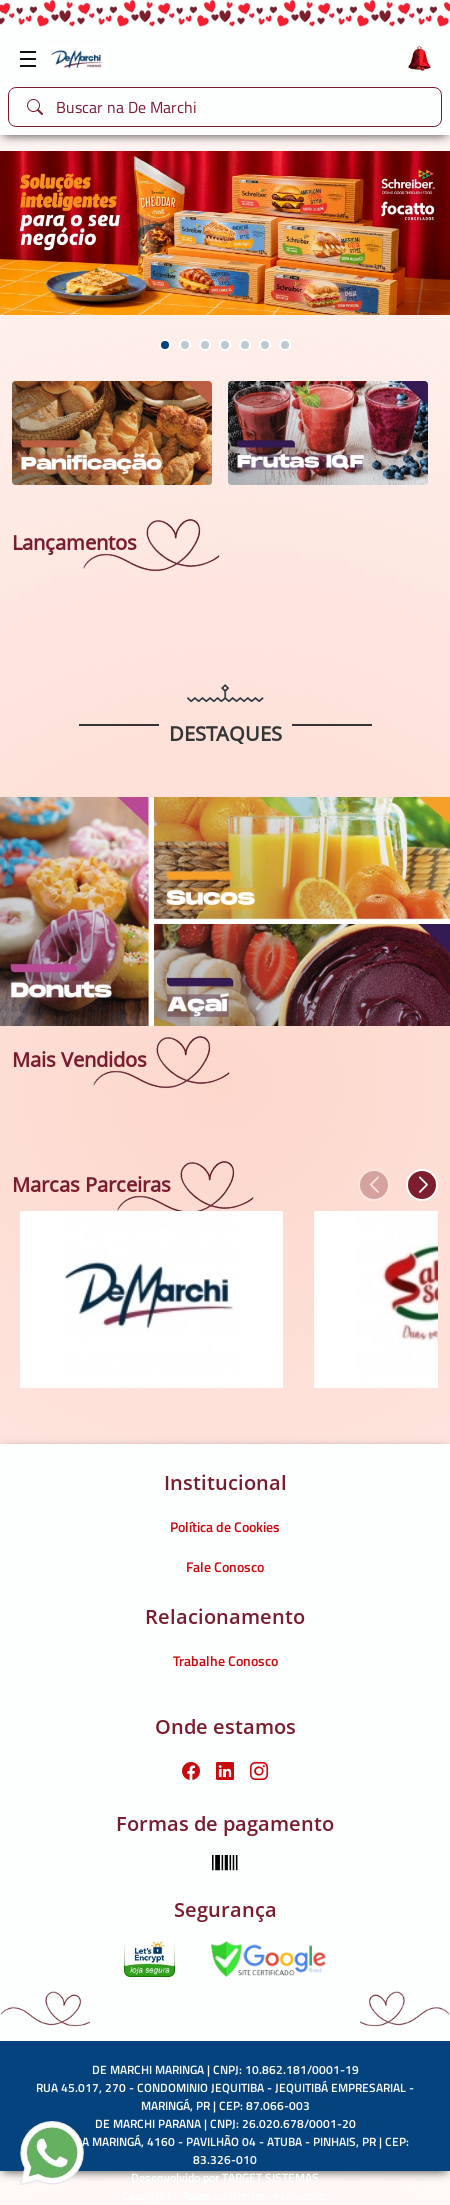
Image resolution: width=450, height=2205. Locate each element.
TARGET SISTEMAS (270, 2177)
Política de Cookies (225, 1526)
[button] (165, 345)
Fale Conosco (225, 1566)
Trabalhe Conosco (225, 1660)
